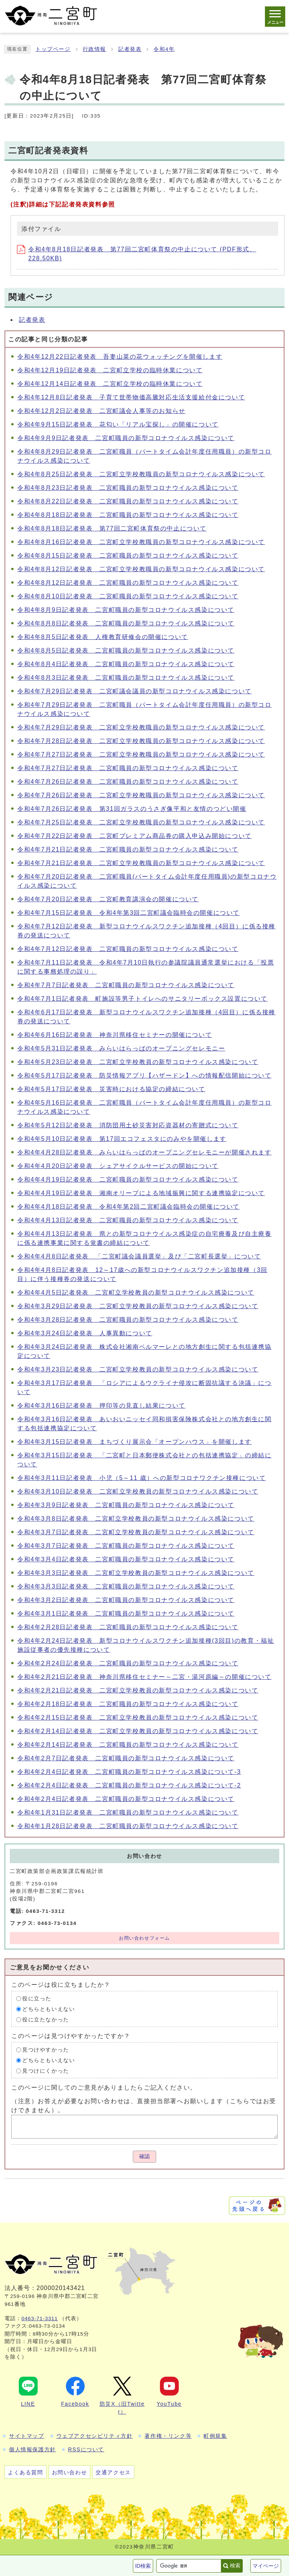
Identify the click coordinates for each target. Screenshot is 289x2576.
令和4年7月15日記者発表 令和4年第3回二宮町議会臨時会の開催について (128, 913)
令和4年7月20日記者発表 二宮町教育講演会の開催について (108, 899)
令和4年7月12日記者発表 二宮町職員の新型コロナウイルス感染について (128, 949)
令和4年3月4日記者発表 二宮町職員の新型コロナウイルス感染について (125, 1559)
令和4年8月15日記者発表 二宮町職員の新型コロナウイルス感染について (128, 555)
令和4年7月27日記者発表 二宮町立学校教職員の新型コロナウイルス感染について (141, 754)
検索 (235, 2565)
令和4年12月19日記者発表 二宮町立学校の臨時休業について (110, 370)
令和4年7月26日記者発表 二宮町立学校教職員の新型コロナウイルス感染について (141, 795)
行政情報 (94, 49)
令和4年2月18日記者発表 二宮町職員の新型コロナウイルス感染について (128, 1704)
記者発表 (129, 49)
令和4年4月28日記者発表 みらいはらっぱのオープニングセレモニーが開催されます (144, 1152)
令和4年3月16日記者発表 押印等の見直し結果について (101, 1405)
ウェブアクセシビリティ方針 (94, 2436)
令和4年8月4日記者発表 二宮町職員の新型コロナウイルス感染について (125, 664)
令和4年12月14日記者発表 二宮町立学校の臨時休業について (110, 384)
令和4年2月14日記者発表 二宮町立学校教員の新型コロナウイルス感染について (137, 1731)
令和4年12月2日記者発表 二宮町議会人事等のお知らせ (101, 411)
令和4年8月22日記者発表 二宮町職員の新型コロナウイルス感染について (128, 501)
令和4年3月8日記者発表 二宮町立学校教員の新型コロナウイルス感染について (135, 1518)
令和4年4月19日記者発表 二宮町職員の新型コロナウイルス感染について (128, 1179)
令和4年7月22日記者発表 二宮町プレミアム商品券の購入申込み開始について (134, 836)
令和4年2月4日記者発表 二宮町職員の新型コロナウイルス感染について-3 (129, 1772)
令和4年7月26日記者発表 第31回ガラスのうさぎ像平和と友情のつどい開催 (131, 809)
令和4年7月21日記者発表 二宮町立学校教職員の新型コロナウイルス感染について (141, 863)
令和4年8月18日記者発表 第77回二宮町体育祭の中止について (112, 528)
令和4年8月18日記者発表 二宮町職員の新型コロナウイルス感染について (128, 515)
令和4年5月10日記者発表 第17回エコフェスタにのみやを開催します (122, 1139)
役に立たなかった (45, 2020)
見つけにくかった (45, 2071)
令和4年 (164, 49)
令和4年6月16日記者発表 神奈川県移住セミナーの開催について (114, 1035)
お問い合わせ (69, 2472)
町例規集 (215, 2436)
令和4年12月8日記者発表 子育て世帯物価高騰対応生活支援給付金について (131, 397)
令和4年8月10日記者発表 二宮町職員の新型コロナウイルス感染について (128, 596)
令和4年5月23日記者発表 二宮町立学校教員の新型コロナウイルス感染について (137, 1062)
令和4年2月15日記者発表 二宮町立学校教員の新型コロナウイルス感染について (137, 1717)
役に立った (37, 1998)
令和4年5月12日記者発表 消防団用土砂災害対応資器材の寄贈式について (128, 1125)
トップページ (53, 49)
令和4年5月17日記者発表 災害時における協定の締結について (111, 1089)
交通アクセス (113, 2472)
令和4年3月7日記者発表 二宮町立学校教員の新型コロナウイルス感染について (135, 1532)
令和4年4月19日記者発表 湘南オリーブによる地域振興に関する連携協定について (141, 1193)
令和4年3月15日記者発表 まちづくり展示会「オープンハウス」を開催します (134, 1442)
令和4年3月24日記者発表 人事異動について (84, 1333)
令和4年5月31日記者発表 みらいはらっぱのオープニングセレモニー (121, 1048)
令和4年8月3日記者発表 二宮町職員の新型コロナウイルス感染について (125, 677)
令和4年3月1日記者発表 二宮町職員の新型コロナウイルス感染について (125, 1613)
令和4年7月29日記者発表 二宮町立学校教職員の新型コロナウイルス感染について (141, 727)
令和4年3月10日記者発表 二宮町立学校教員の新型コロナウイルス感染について (137, 1491)
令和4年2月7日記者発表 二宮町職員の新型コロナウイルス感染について (125, 1758)
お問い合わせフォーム (144, 1938)
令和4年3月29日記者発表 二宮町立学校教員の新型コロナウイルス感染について (137, 1306)
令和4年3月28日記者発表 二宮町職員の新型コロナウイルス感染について (128, 1319)
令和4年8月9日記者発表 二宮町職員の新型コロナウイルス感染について (125, 610)
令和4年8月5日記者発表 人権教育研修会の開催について (102, 637)
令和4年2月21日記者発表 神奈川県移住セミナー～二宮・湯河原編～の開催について (144, 1677)
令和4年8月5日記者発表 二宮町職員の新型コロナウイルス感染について (125, 650)
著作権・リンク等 (168, 2436)
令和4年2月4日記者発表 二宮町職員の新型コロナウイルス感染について (125, 1799)
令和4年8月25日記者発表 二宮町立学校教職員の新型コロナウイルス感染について (141, 474)
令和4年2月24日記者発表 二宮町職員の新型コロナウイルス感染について (128, 1663)
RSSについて (86, 2449)
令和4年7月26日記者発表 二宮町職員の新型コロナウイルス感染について (128, 781)
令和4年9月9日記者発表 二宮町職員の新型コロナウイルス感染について (125, 438)
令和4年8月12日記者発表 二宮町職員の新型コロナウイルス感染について (128, 582)
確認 (144, 2156)
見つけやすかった (45, 2050)
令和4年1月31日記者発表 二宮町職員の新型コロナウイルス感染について (128, 1812)
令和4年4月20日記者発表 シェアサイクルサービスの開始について (118, 1166)
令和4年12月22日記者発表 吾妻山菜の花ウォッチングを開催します (119, 356)
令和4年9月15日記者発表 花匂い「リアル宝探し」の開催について (118, 424)
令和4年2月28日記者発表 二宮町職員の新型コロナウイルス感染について (128, 1627)
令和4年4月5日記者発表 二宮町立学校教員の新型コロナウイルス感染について (135, 1292)
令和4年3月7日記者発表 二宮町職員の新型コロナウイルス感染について (125, 1546)
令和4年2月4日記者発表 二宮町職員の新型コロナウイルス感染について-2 (129, 1785)
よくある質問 (25, 2472)
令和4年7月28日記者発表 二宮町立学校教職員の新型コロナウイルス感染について (141, 741)
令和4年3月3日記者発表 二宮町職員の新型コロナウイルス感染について (125, 1586)
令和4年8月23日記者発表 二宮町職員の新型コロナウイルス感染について (128, 488)
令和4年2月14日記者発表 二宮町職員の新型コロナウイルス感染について (128, 1744)
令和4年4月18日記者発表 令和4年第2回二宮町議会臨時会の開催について (128, 1206)
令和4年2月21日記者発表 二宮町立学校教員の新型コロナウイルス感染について (137, 1690)
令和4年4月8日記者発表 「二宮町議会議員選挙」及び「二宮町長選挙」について (139, 1256)
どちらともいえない (48, 2009)
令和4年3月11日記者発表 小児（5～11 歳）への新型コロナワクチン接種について (141, 1478)
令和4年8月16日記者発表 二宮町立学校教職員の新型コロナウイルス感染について (141, 542)
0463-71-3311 (39, 2318)
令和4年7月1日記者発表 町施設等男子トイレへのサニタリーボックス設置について (142, 998)
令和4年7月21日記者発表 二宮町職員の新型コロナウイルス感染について (128, 849)
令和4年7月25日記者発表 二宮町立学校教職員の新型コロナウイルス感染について (141, 822)
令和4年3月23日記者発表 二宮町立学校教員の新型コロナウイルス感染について (137, 1369)
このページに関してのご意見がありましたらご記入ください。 (104, 2087)
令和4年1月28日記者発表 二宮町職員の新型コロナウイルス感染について (128, 1826)
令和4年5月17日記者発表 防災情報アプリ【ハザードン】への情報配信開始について (144, 1075)
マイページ (265, 2566)
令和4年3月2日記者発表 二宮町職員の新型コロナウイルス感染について (125, 1600)
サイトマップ (26, 2436)
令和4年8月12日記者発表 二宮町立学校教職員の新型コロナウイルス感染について (141, 569)
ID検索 (143, 2566)
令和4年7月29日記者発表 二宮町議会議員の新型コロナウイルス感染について (134, 691)
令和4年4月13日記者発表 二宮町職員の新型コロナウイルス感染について (128, 1220)
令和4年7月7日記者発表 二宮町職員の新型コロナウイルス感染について (125, 985)
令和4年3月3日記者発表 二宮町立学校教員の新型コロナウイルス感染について (135, 1573)
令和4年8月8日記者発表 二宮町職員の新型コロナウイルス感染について (125, 623)
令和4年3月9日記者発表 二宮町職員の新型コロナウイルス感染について (125, 1505)
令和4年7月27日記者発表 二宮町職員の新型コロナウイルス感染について (128, 768)
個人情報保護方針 (32, 2449)
